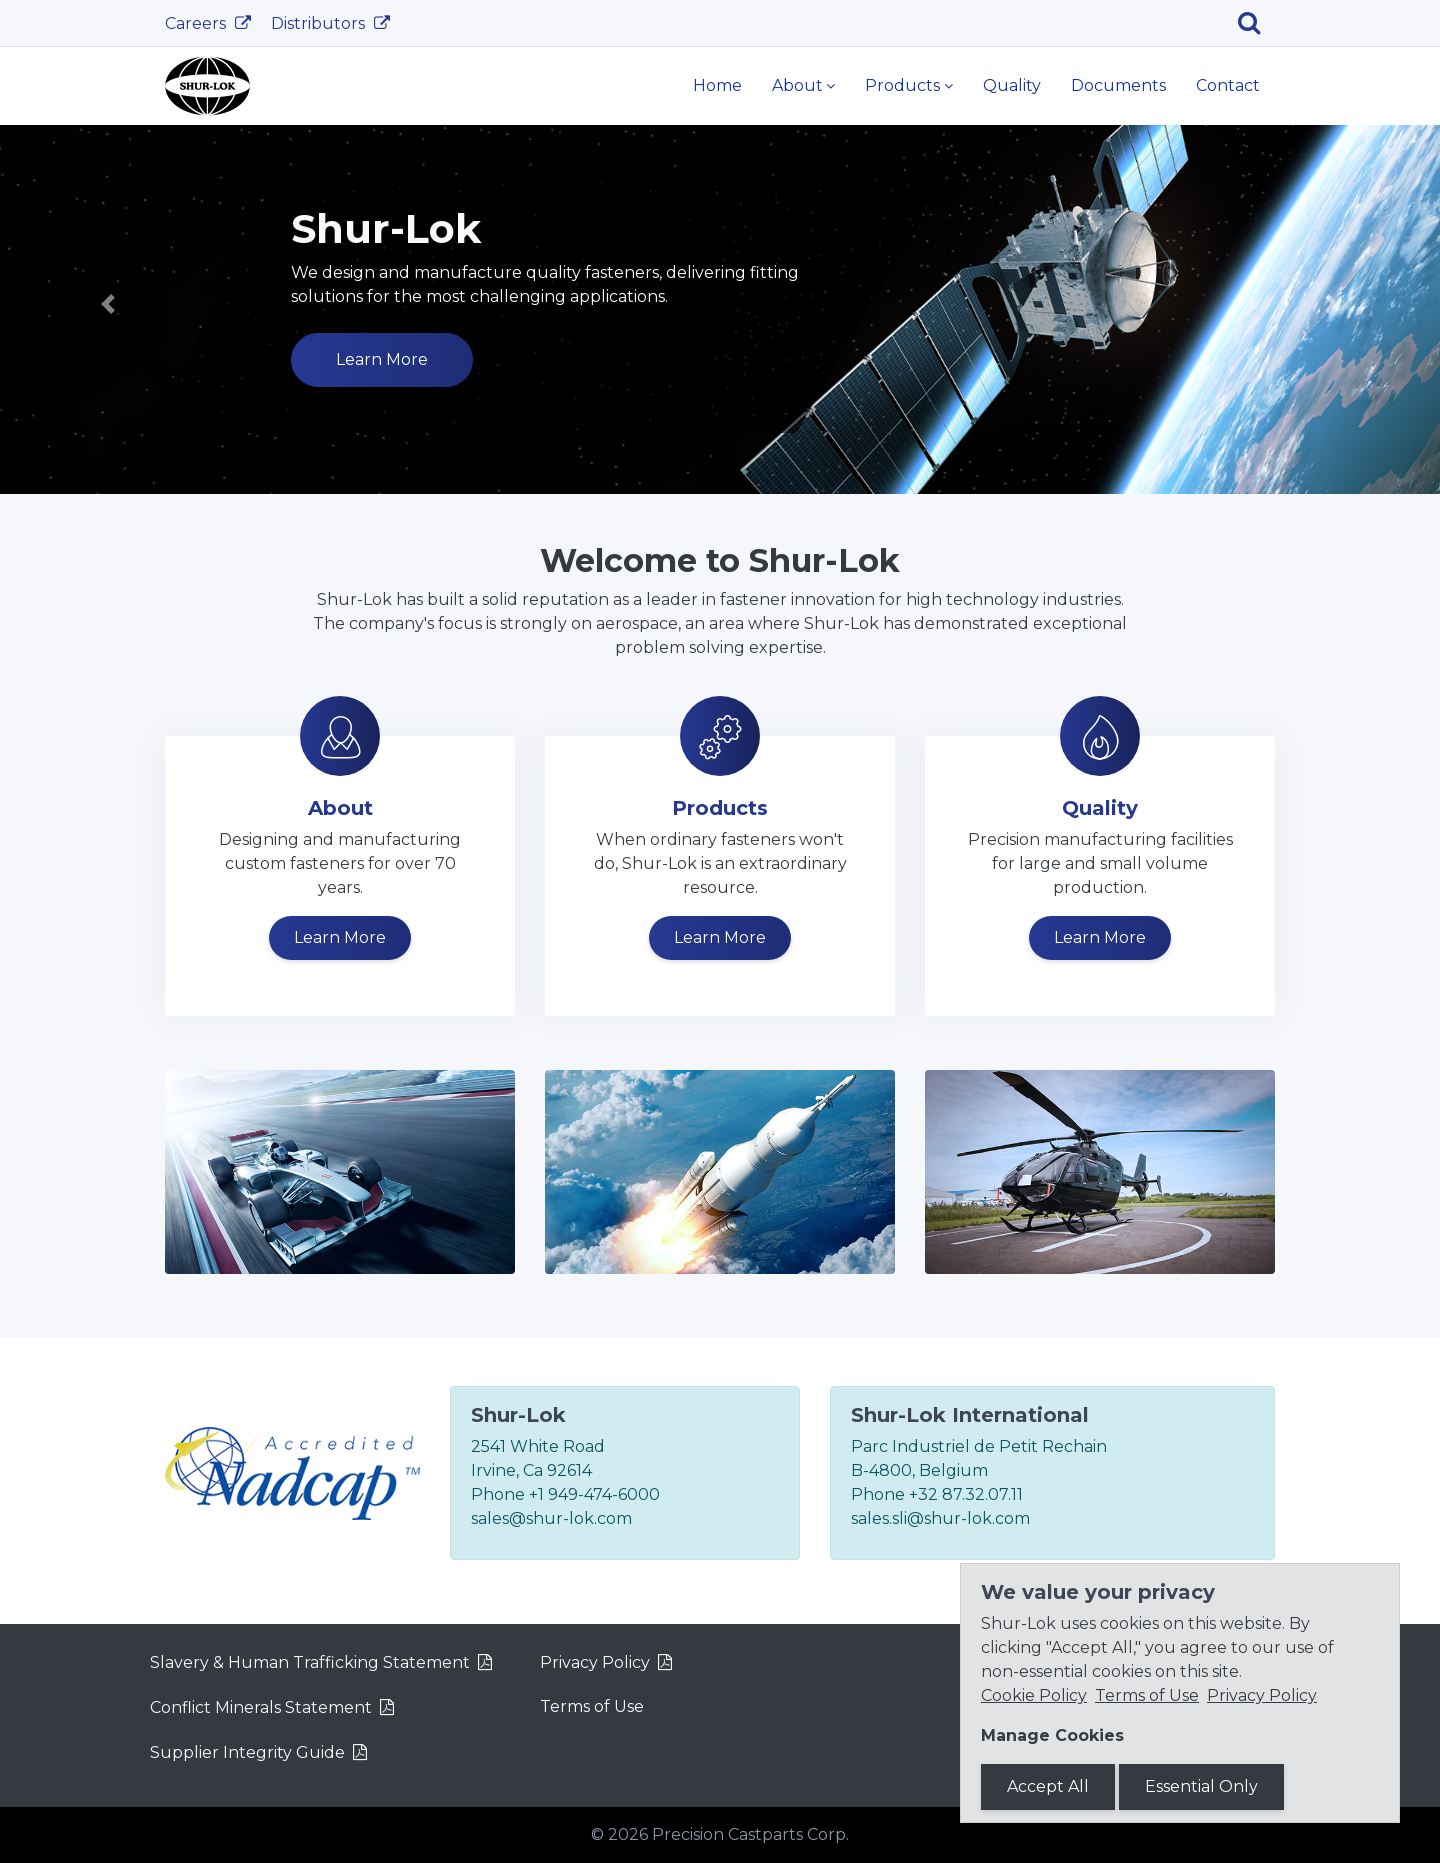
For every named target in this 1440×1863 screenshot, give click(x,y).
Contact (1228, 85)
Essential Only (1201, 1786)
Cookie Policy (1034, 1695)
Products (902, 85)
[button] (108, 304)
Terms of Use (592, 1706)
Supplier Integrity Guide (247, 1752)
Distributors (320, 23)
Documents (1118, 85)
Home (717, 85)
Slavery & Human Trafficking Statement (310, 1662)
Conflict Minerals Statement (261, 1707)
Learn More (382, 359)
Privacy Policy (595, 1662)
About (797, 85)
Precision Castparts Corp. (750, 1834)
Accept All (1048, 1786)
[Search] (1256, 23)
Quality (1012, 85)
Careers (197, 23)
